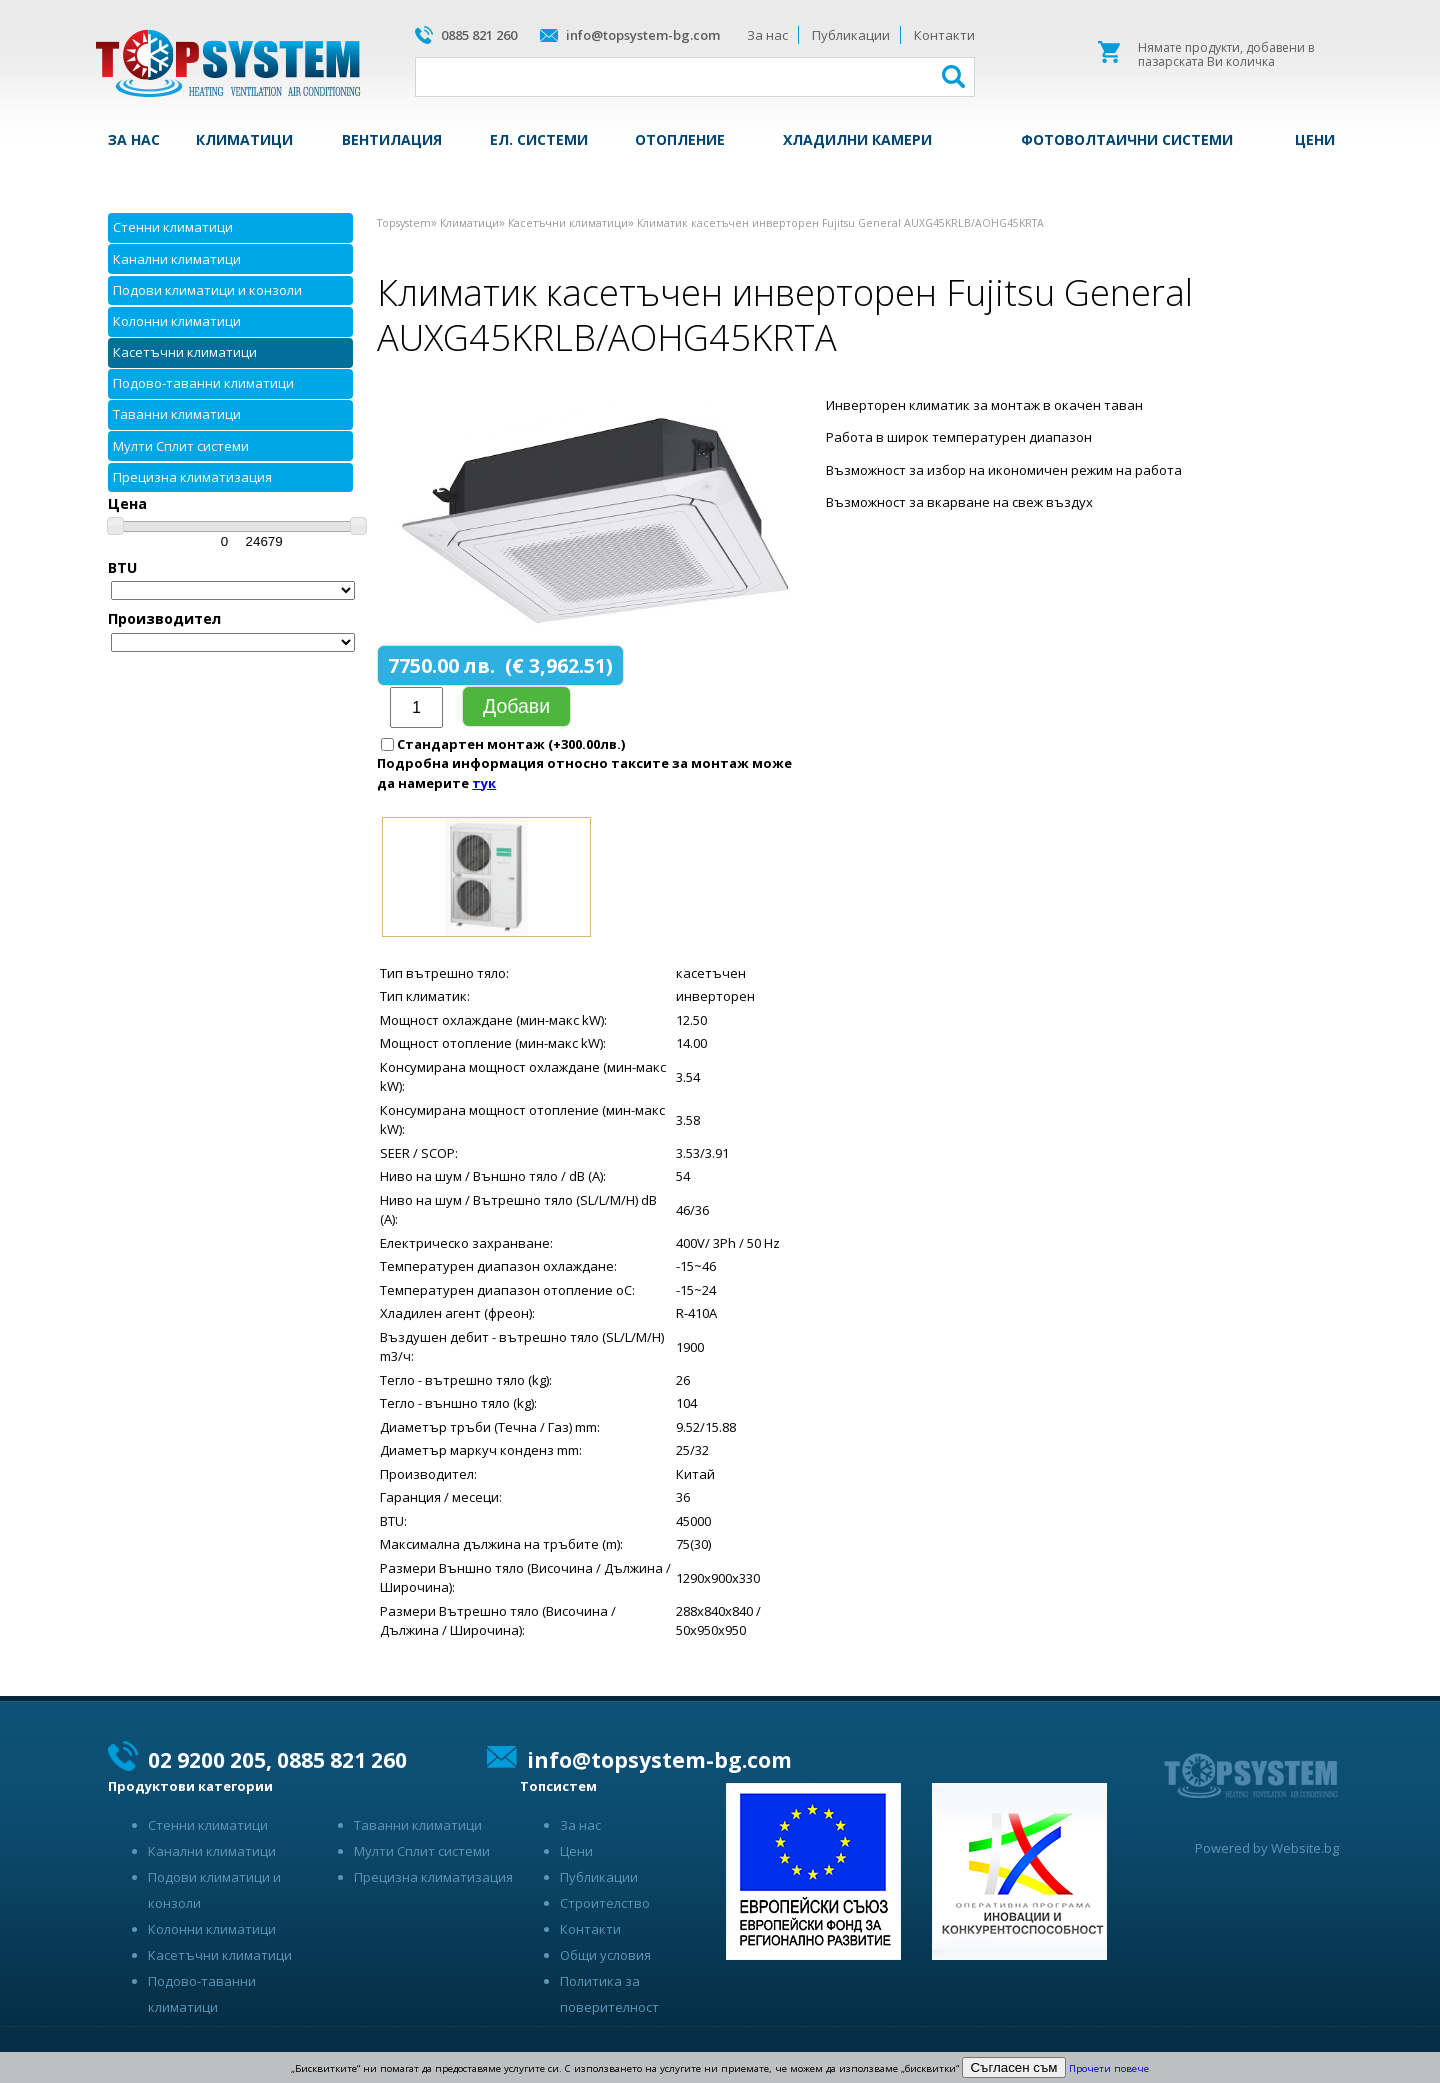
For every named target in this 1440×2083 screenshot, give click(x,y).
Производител (164, 618)
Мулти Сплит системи (181, 446)
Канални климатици (177, 259)
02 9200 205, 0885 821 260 (277, 1760)
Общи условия (605, 1955)
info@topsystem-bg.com (643, 35)
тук (484, 783)
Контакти (944, 35)
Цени (1315, 139)
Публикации (851, 35)
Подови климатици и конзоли (207, 290)
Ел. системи (539, 139)
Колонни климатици (177, 321)
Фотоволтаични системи (1127, 139)
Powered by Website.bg (1267, 1848)
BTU (122, 567)
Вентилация (392, 139)
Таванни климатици (177, 414)
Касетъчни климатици (185, 352)
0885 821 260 (479, 35)
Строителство (605, 1903)
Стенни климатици (173, 227)
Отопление (680, 139)
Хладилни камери (857, 139)
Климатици (244, 139)
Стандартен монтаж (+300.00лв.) (511, 744)
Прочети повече (1109, 2068)
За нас (767, 35)
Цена (127, 503)
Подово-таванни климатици (203, 383)
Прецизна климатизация (192, 477)
